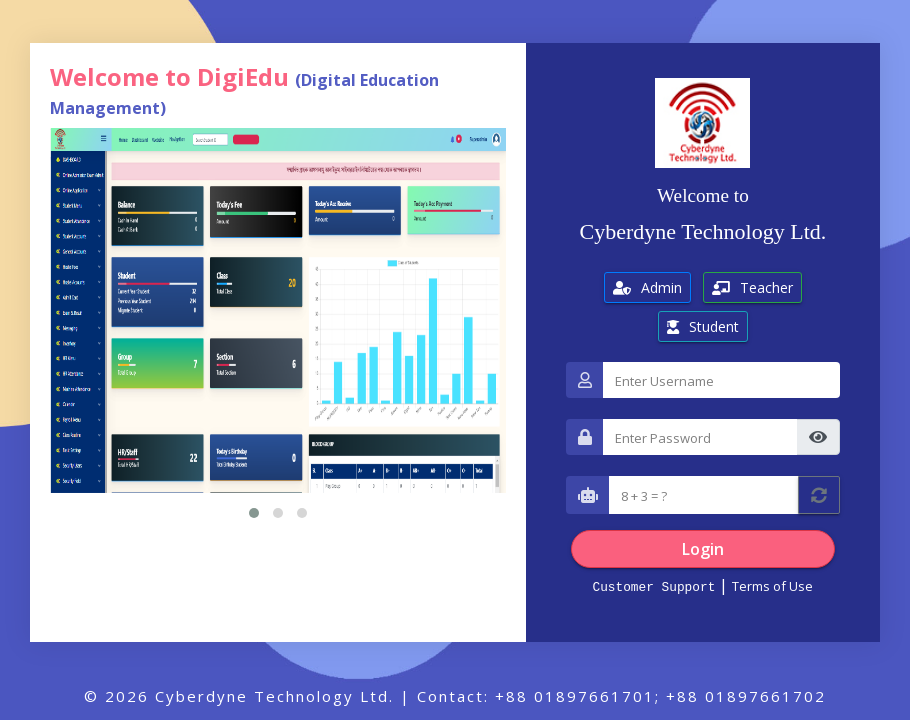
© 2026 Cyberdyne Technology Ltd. (239, 696)
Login (703, 549)
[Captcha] (704, 495)
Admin (647, 287)
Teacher (752, 287)
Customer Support (653, 586)
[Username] (721, 380)
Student (703, 326)
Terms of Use (772, 586)
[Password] (700, 437)
